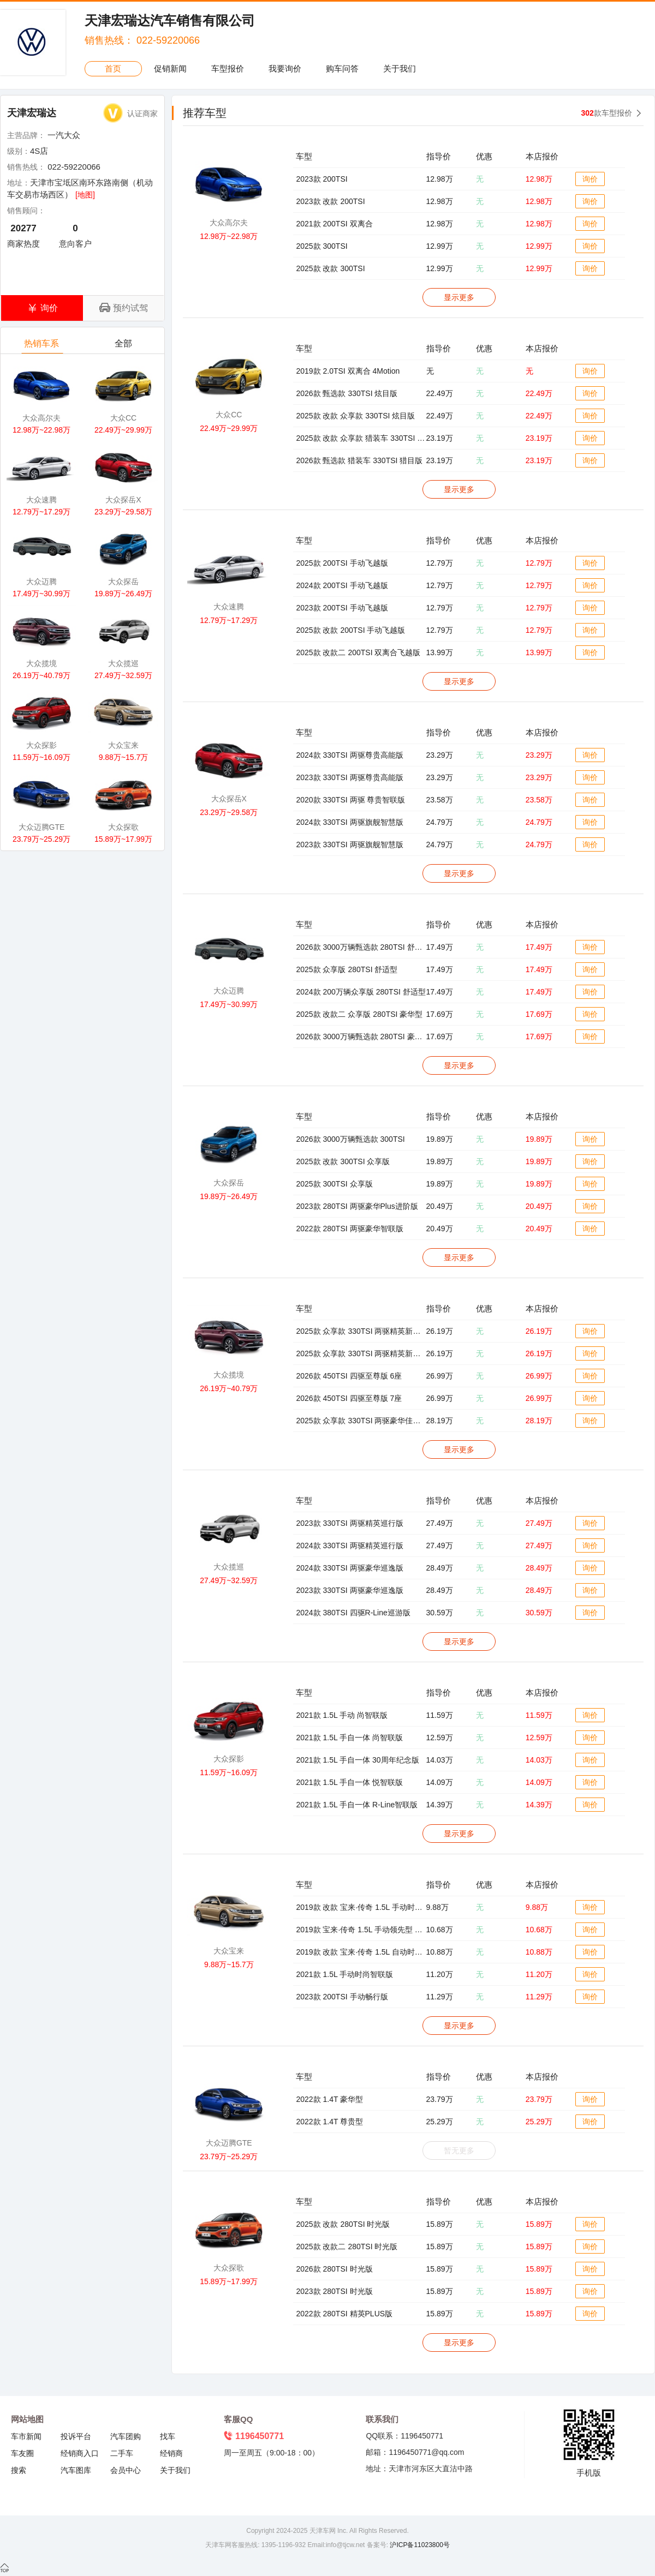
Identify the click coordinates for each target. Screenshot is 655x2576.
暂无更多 (459, 2150)
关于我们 (399, 68)
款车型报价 (606, 113)
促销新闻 (170, 68)
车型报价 (227, 68)
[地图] (85, 194)
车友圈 (22, 2453)
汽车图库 (76, 2470)
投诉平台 (76, 2436)
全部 (124, 346)
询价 (590, 179)
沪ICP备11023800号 (419, 2545)
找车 (167, 2436)
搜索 (18, 2470)
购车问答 (342, 68)
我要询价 (285, 68)
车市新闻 (26, 2436)
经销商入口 (80, 2453)
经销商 (171, 2453)
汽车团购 (125, 2436)
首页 (113, 68)
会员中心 (125, 2470)
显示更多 (459, 297)
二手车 (121, 2453)
